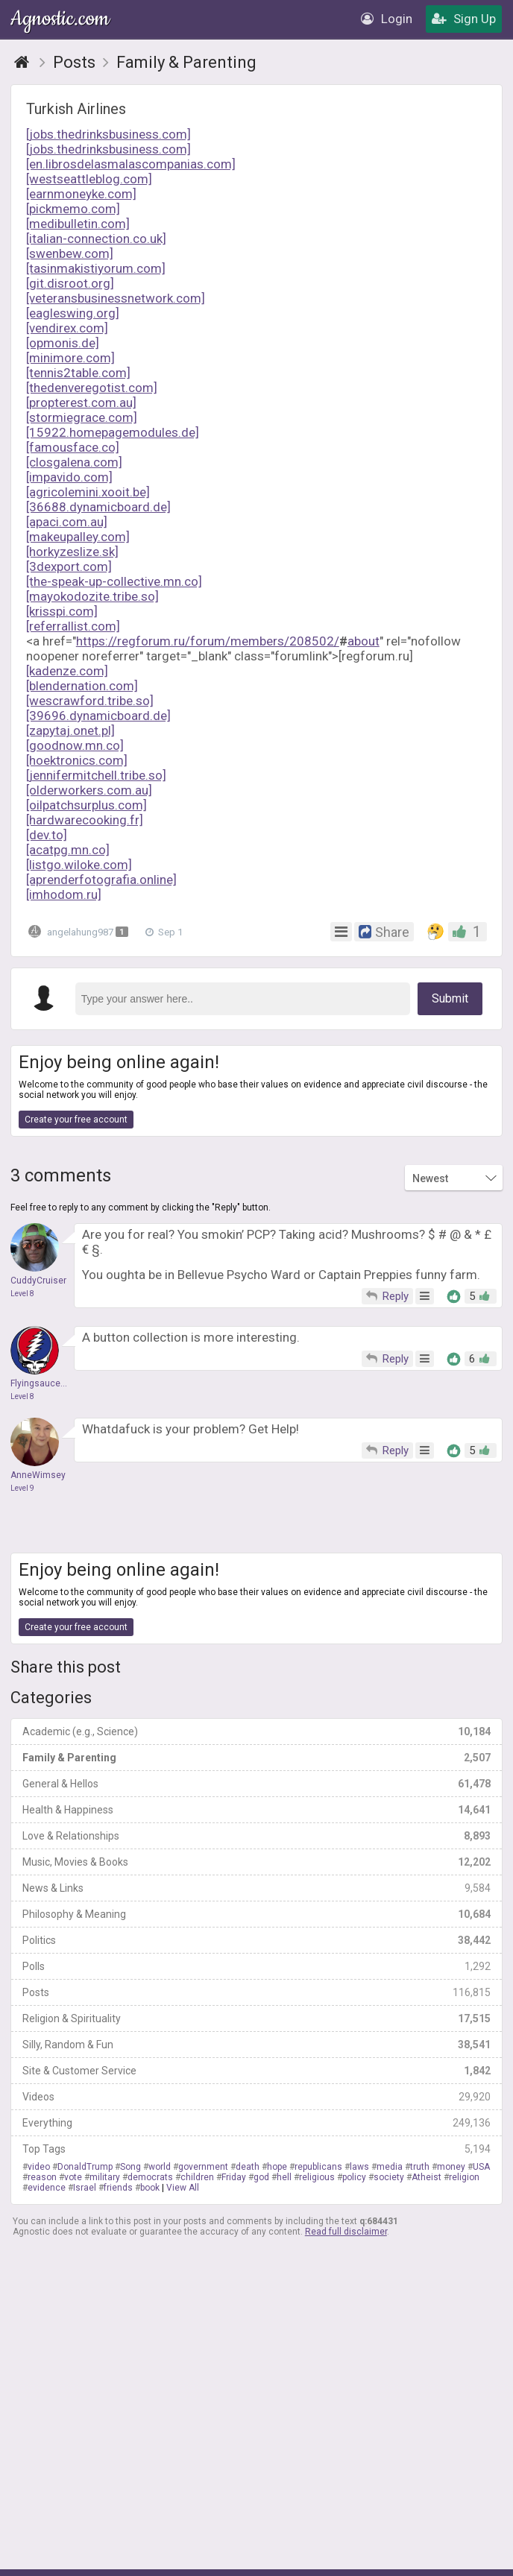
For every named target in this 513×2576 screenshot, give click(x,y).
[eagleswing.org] (72, 313)
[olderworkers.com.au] (89, 790)
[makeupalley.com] (78, 536)
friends (118, 2187)
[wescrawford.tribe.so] (90, 700)
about (363, 641)
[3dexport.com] (69, 566)
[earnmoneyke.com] (81, 193)
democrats (150, 2177)
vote (73, 2177)
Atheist (426, 2177)
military (104, 2177)
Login (386, 18)
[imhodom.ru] (63, 894)
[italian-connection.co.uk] (96, 238)
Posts (256, 1992)
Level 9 (22, 1488)
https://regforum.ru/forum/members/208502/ (207, 641)
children (197, 2177)
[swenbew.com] (69, 253)
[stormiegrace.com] (81, 417)
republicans (318, 2167)
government (203, 2167)
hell (284, 2177)
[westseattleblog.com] (89, 178)
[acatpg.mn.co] (68, 849)
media (390, 2167)
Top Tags (256, 2149)
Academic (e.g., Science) (256, 1731)
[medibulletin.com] (78, 223)
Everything (256, 2123)
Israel (84, 2187)
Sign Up (464, 18)
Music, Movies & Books (256, 1862)
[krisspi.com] (62, 611)
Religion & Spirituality (256, 2018)
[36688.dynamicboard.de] (98, 506)
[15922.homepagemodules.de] (112, 432)
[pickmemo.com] (73, 208)
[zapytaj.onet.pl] (70, 730)
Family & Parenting (256, 1758)
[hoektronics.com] (77, 760)
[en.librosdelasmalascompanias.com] (131, 164)
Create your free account (76, 1119)
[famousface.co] (72, 447)
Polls (256, 1966)
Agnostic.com (61, 19)
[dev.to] (46, 834)
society (389, 2177)
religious (317, 2177)
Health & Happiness (256, 1810)
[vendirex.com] (67, 328)
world (159, 2167)
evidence (47, 2187)
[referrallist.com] (73, 626)
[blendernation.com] (82, 685)
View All (182, 2187)
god (261, 2177)
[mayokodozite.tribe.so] (92, 596)
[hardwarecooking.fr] (84, 819)
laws (359, 2167)
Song (130, 2167)
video (39, 2167)
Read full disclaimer (346, 2231)
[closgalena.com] (74, 462)
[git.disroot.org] (70, 283)
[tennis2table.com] (78, 372)
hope (277, 2167)
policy (354, 2177)
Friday (233, 2177)
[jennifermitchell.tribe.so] (96, 775)
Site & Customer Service (256, 2071)
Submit (450, 998)
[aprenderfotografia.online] (101, 879)
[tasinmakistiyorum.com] (96, 268)
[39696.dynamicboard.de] (98, 715)
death (247, 2167)
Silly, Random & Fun (256, 2045)
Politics (256, 1940)
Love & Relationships (256, 1836)
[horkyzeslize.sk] (72, 551)
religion (464, 2177)
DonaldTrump (85, 2167)
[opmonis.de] (62, 342)
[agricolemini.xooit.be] (88, 491)
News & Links (256, 1888)
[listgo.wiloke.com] (79, 864)
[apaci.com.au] (66, 521)
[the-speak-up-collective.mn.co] (114, 581)
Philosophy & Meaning (256, 1914)
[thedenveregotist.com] (91, 387)
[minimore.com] (70, 357)
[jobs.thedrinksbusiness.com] (108, 134)
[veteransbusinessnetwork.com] (115, 298)
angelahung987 (82, 931)
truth (419, 2167)
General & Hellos (256, 1784)
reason (42, 2177)
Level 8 (22, 1293)
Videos (256, 2097)
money (451, 2167)
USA (481, 2167)
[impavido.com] (69, 477)
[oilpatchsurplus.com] (86, 805)
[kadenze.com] (67, 670)
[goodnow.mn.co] (75, 745)
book (150, 2187)
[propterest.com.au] (81, 402)
